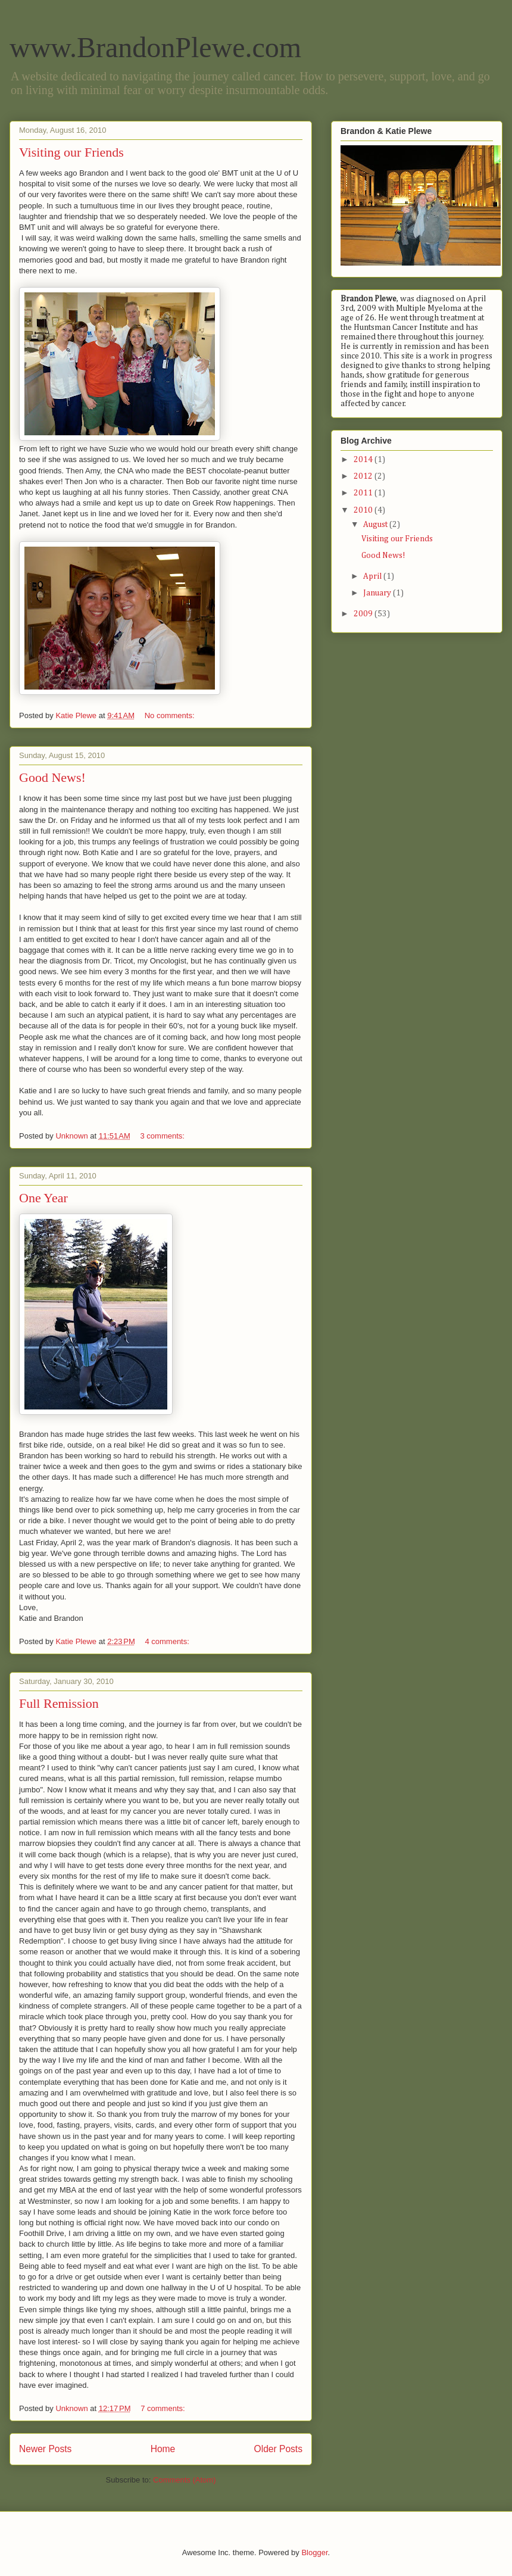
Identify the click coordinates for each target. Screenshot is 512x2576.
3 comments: (163, 1135)
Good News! (52, 777)
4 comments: (168, 1641)
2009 (364, 614)
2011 (364, 493)
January (378, 593)
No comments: (170, 715)
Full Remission (59, 1703)
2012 (364, 476)
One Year (43, 1197)
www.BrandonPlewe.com (155, 47)
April (373, 576)
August (376, 524)
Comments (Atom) (184, 2479)
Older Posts (278, 2449)
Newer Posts (45, 2449)
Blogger (314, 2552)
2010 (364, 510)
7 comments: (164, 2408)
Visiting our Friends (71, 152)
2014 (364, 460)
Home (163, 2449)
